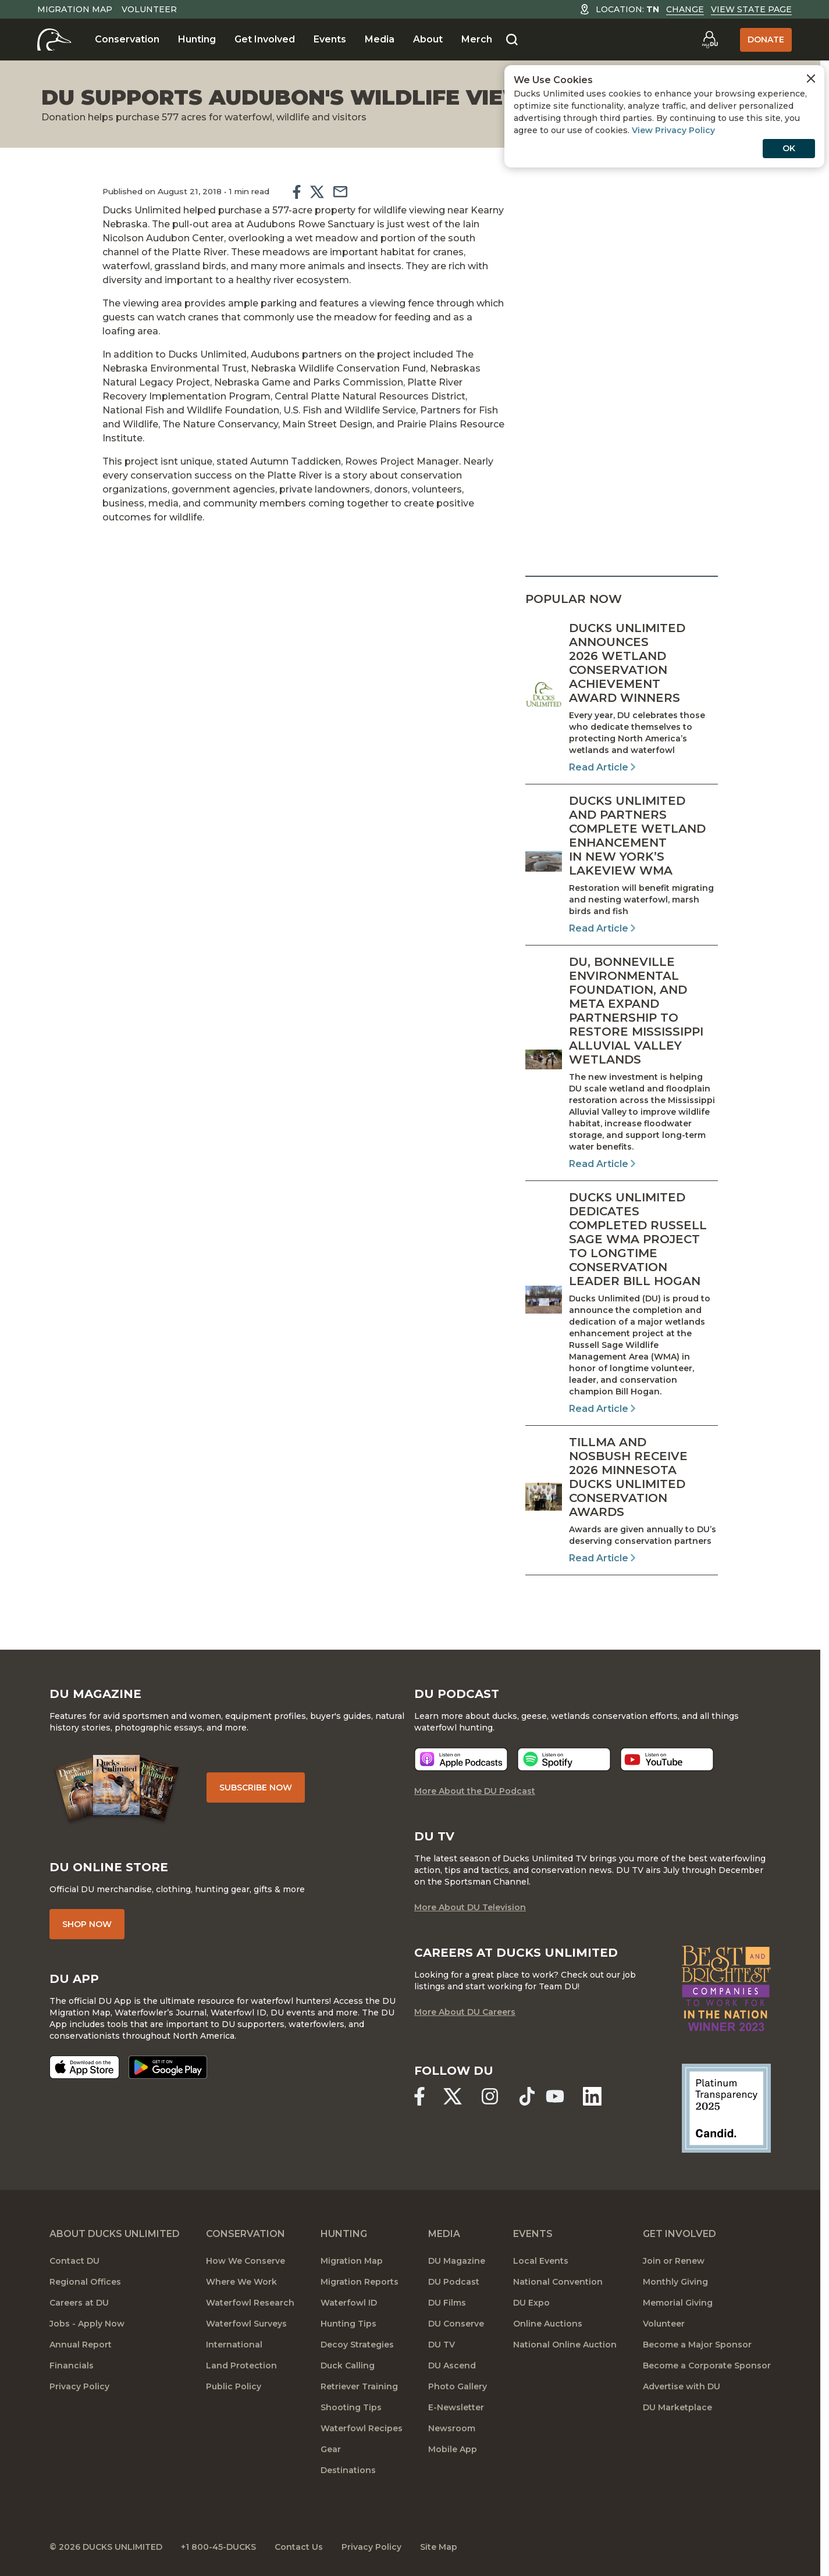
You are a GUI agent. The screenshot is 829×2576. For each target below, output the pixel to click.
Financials (71, 2365)
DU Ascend (452, 2365)
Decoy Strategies (357, 2344)
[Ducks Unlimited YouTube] (555, 2096)
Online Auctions (547, 2323)
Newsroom (451, 2428)
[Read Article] (621, 698)
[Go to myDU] (709, 39)
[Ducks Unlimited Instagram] (490, 2096)
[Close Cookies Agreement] (811, 78)
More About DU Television (470, 1907)
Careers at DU (79, 2302)
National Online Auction (565, 2344)
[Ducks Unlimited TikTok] (527, 2096)
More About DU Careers (464, 2012)
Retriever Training (359, 2386)
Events (330, 39)
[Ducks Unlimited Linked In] (592, 2096)
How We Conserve (245, 2261)
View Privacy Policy (673, 130)
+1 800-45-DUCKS (218, 2547)
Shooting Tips (351, 2407)
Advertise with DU (681, 2386)
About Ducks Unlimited (114, 2233)
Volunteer (149, 9)
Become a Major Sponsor (697, 2344)
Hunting (197, 39)
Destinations (348, 2470)
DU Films (447, 2302)
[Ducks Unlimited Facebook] (419, 2096)
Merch (476, 39)
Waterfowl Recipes (362, 2428)
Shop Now (87, 1924)
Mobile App (452, 2449)
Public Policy (233, 2386)
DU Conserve (456, 2323)
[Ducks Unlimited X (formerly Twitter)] (452, 2096)
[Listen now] (461, 1759)
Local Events (540, 2261)
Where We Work (241, 2282)
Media (379, 39)
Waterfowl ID (349, 2302)
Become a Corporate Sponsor (707, 2365)
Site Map (438, 2547)
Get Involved (264, 39)
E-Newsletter (456, 2407)
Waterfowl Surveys (246, 2323)
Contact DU (74, 2261)
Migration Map (74, 9)
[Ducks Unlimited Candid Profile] (726, 2107)
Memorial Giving (678, 2302)
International (234, 2344)
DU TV (441, 2344)
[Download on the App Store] (84, 2067)
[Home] (54, 39)
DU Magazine (456, 2261)
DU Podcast (453, 2282)
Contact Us (299, 2547)
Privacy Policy (79, 2386)
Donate (766, 39)
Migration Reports (360, 2282)
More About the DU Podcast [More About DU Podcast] (474, 1791)
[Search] (512, 40)
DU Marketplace (677, 2407)
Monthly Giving (675, 2282)
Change (685, 9)
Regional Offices (85, 2282)
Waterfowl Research (250, 2302)
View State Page (751, 9)
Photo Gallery (457, 2386)
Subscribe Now (255, 1787)
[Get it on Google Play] (168, 2067)
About (428, 39)
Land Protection (241, 2365)
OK (788, 148)
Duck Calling (348, 2365)
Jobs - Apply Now (86, 2323)
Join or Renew (674, 2261)
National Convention (558, 2282)
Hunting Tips (348, 2323)
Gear (331, 2449)
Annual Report (80, 2344)
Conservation (127, 39)
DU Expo (531, 2302)
